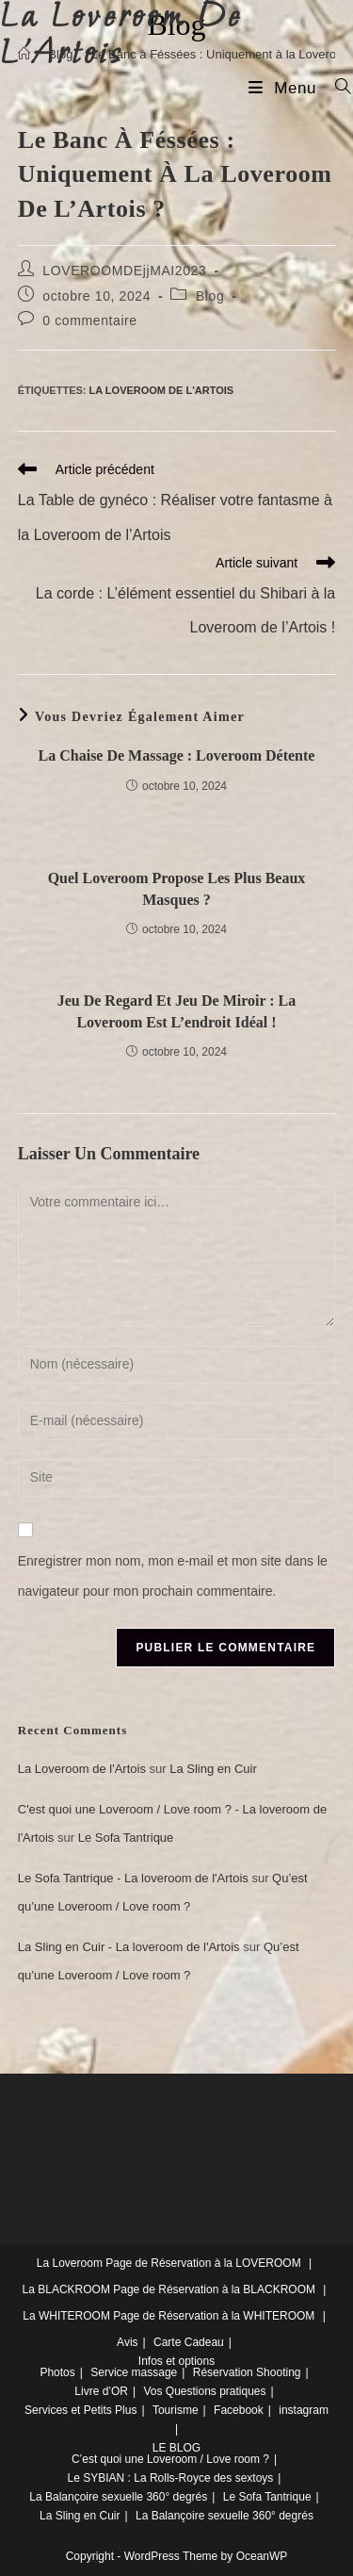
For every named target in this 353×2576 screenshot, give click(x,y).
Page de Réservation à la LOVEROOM (202, 2263)
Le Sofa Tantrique (126, 1837)
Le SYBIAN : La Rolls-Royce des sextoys (171, 2478)
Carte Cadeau (188, 2342)
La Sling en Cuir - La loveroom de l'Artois (129, 1947)
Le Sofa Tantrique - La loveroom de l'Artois (133, 1878)
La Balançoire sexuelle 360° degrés (118, 2496)
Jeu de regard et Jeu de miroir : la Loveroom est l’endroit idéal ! (177, 1011)
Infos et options (176, 2361)
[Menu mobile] (285, 88)
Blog (210, 296)
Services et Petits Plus (80, 2410)
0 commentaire (89, 320)
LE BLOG (176, 2447)
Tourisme (175, 2410)
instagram (304, 2410)
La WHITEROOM (66, 2315)
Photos (57, 2372)
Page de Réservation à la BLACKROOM (214, 2289)
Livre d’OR (101, 2391)
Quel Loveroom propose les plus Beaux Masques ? (177, 888)
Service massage (133, 2372)
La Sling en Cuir (213, 1769)
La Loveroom (70, 2263)
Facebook (239, 2410)
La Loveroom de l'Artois (161, 390)
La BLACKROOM (66, 2289)
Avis (127, 2342)
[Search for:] (336, 88)
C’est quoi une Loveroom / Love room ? (170, 2459)
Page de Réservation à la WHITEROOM (213, 2315)
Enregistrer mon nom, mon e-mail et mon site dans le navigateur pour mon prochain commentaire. (173, 1576)
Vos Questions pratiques (204, 2391)
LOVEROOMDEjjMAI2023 (124, 270)
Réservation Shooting (247, 2372)
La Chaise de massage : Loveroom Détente (177, 755)
